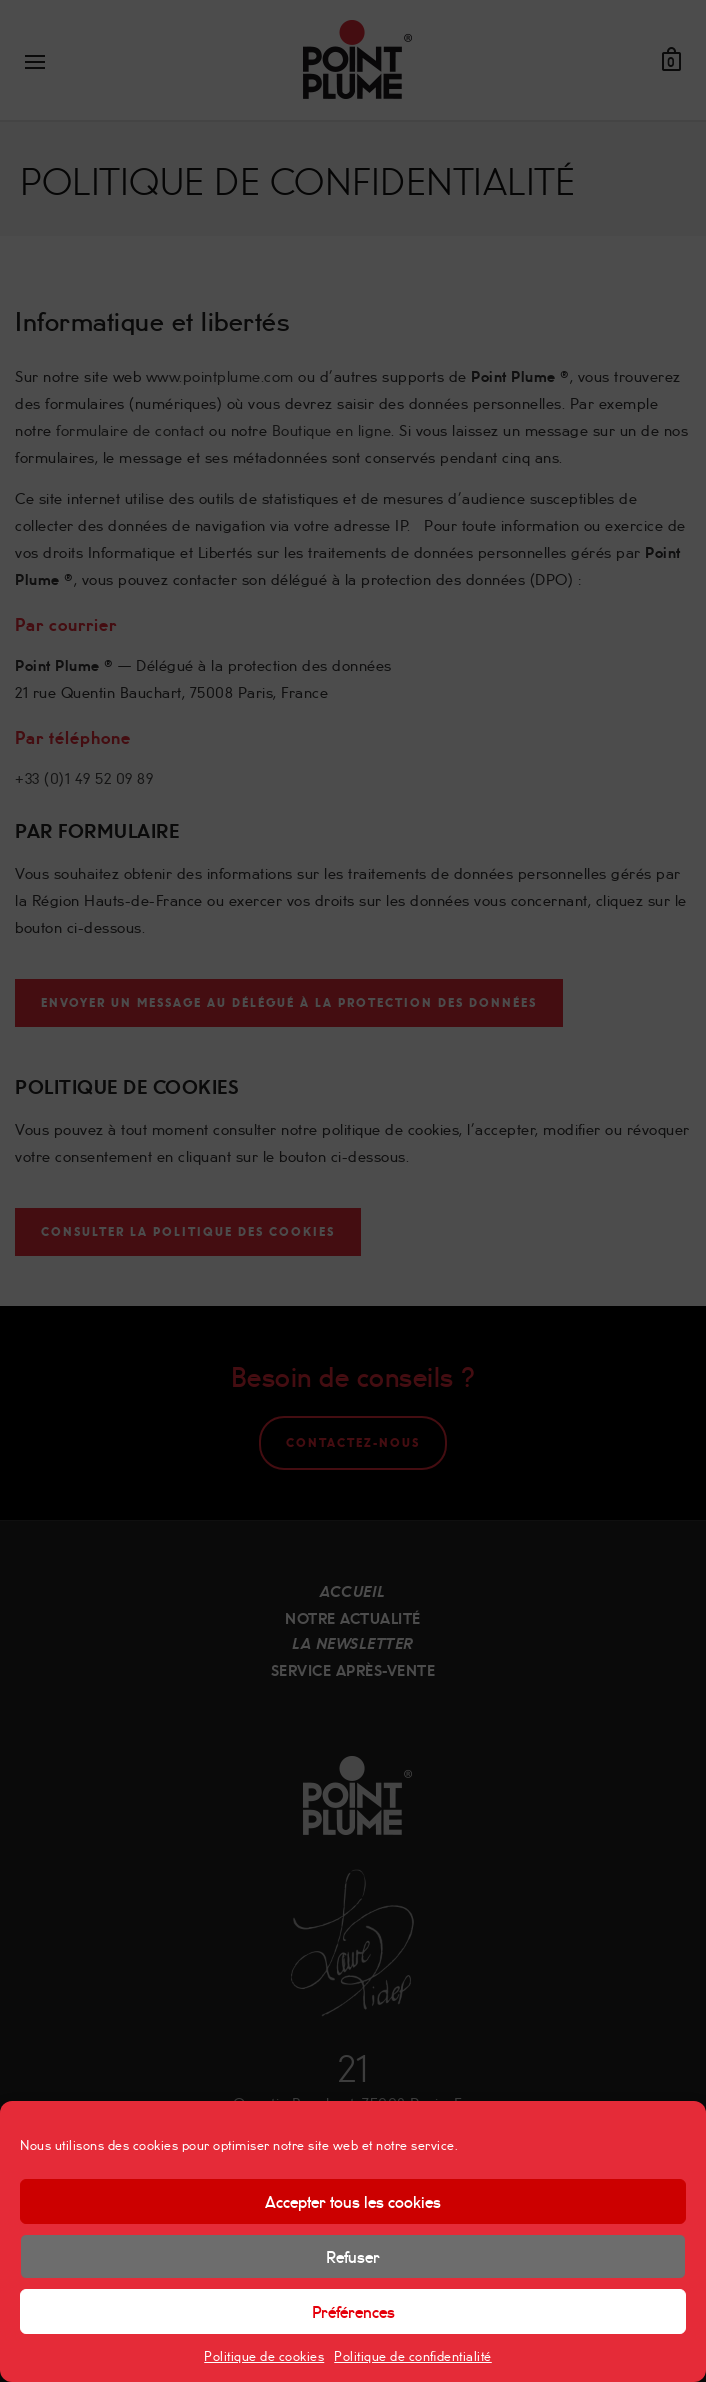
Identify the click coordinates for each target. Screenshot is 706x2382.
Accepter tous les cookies (353, 2201)
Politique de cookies (264, 2355)
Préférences (353, 2311)
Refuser (353, 2256)
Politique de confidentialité (413, 2355)
